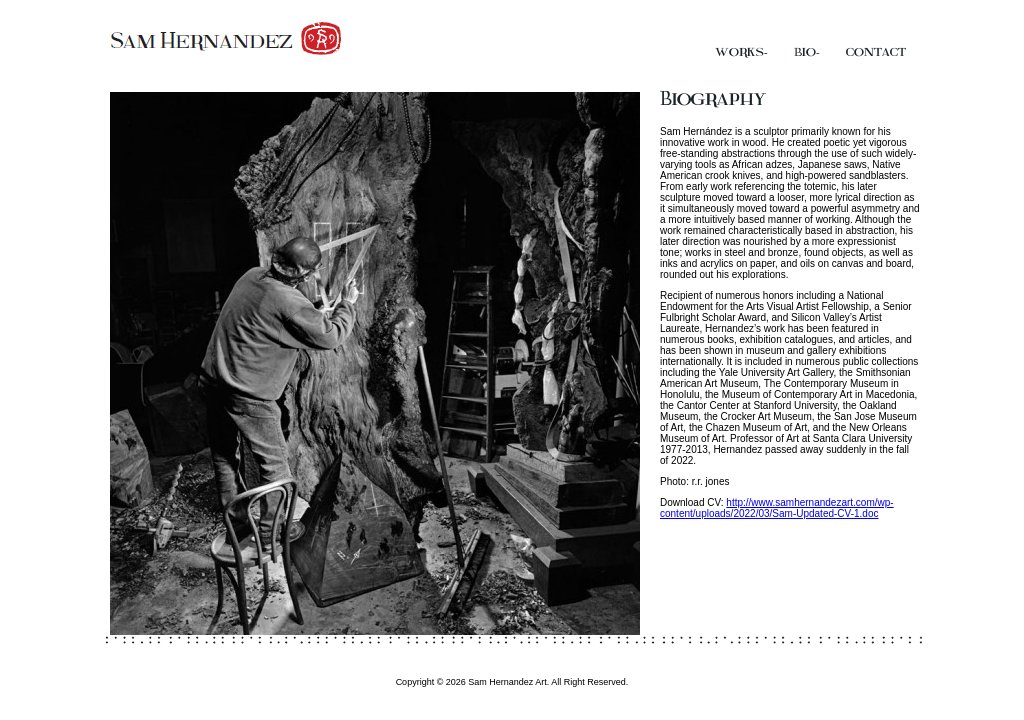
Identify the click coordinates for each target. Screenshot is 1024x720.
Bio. (807, 52)
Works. (741, 52)
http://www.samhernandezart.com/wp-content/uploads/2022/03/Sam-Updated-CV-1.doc (777, 508)
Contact (876, 52)
